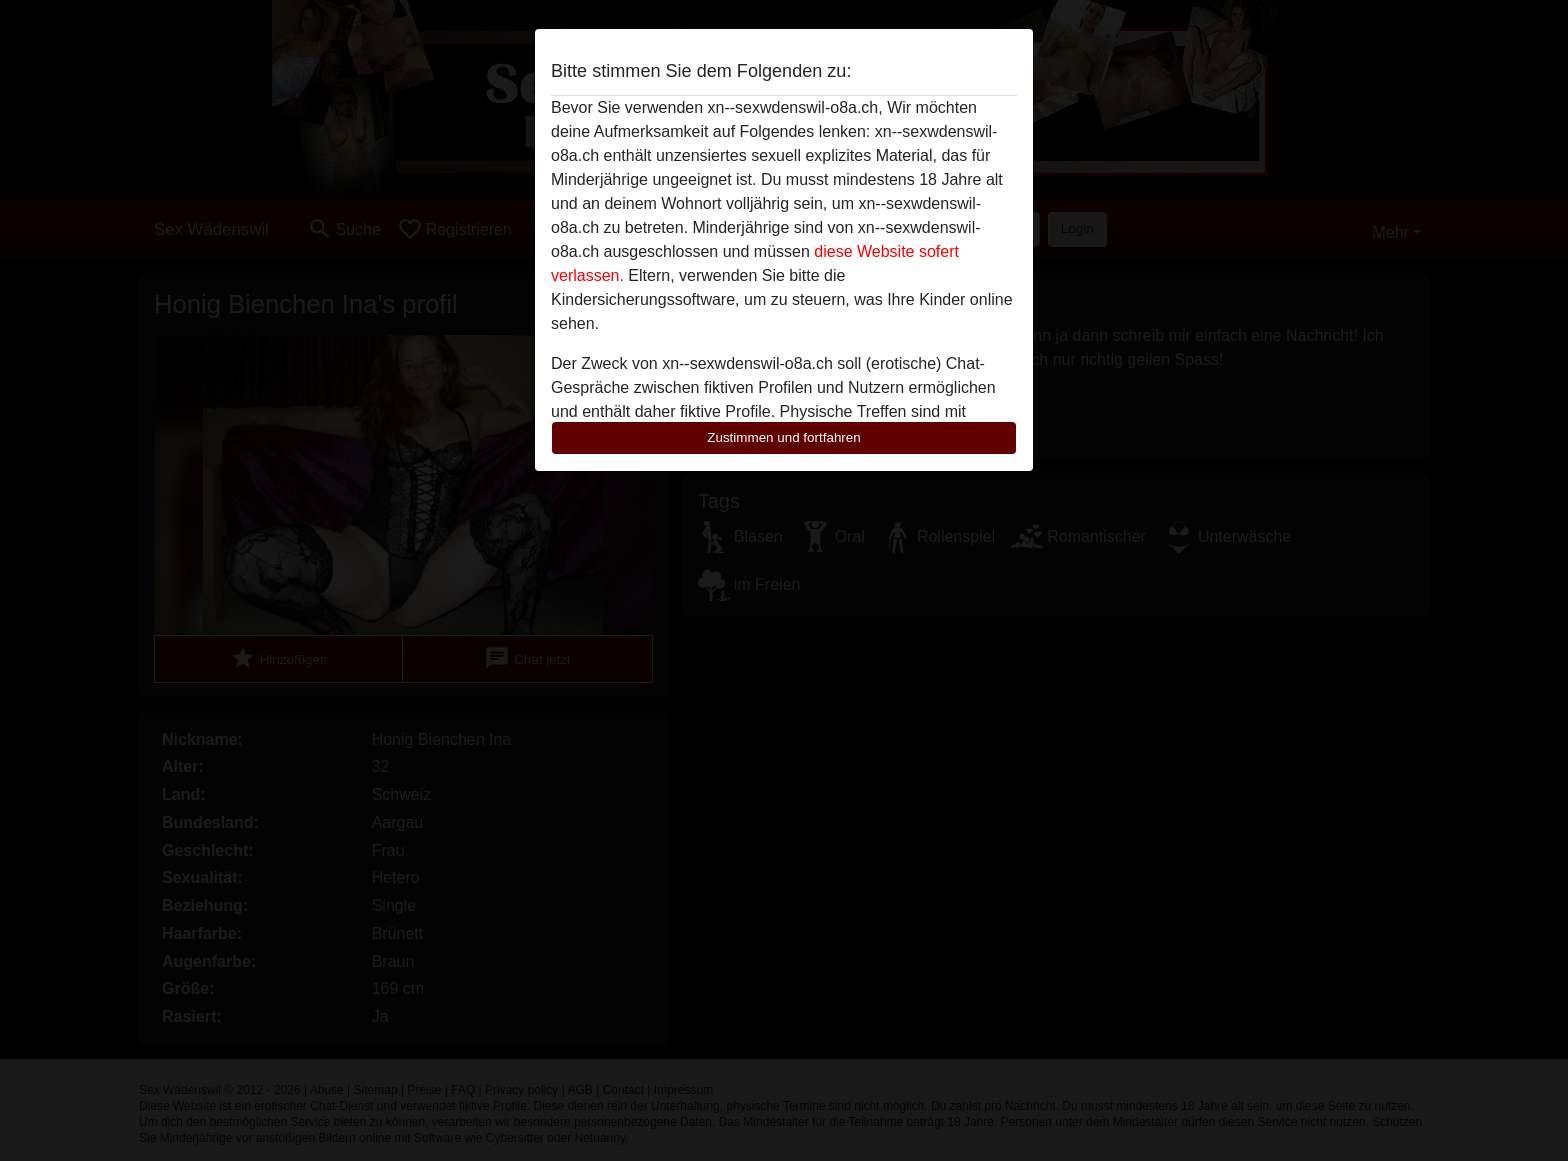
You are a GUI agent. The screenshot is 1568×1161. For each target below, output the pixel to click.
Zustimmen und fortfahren (784, 437)
